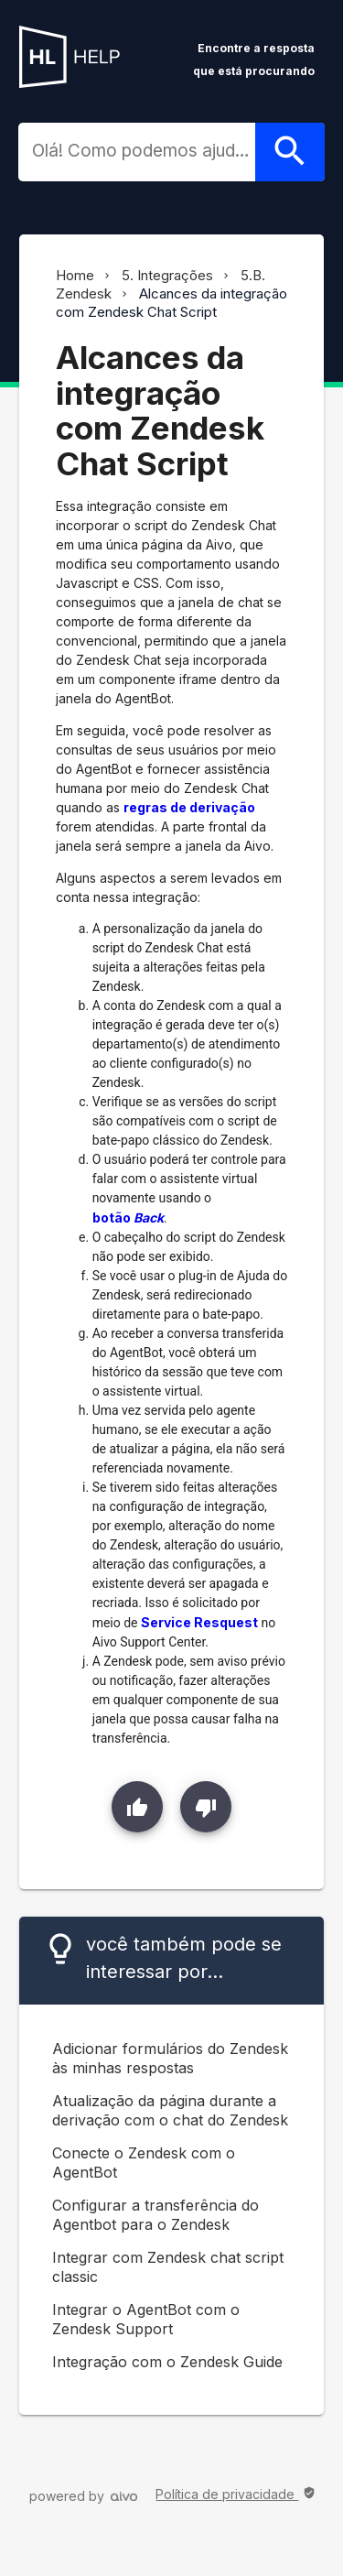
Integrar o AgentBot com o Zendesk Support (146, 2319)
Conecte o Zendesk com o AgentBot (143, 2162)
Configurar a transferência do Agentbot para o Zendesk (155, 2215)
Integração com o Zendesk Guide (167, 2362)
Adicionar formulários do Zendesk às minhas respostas (170, 2058)
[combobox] (143, 151)
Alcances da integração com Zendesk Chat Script (171, 303)
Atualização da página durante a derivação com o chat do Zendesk (170, 2110)
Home (75, 275)
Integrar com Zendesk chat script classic (168, 2267)
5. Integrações (167, 275)
